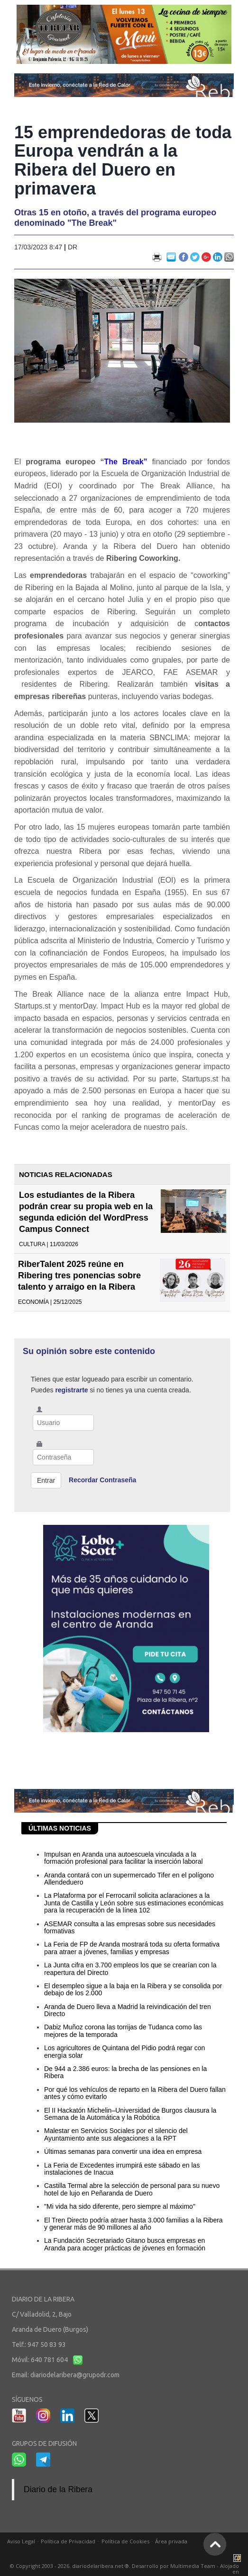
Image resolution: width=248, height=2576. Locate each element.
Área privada (171, 2541)
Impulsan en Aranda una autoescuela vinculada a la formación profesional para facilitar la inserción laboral (123, 1857)
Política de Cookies (125, 2541)
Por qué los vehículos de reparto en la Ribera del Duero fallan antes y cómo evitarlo (135, 2093)
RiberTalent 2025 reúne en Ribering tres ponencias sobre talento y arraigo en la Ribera (79, 1275)
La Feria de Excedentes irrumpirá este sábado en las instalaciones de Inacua (122, 2168)
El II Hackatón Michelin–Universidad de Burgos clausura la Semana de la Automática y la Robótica (130, 2114)
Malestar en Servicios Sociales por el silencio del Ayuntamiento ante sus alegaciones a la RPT (116, 2134)
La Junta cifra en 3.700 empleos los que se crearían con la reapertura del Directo (130, 1968)
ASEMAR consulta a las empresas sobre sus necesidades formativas (129, 1927)
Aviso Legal (21, 2541)
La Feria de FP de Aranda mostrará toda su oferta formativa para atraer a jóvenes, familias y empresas (132, 1947)
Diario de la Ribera (58, 2489)
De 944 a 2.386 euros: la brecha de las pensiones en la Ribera (125, 2072)
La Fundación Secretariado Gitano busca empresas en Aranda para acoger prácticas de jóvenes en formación (124, 2244)
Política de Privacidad (68, 2541)
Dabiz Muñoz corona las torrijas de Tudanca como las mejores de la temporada (123, 2030)
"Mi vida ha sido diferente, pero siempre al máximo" (119, 2206)
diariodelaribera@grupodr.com (74, 2375)
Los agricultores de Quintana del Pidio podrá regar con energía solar (124, 2051)
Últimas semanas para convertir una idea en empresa (123, 2151)
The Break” (125, 462)
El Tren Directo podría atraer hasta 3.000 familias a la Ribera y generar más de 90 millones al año (133, 2223)
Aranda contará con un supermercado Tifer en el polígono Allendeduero (129, 1878)
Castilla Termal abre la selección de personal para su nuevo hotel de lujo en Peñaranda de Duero (132, 2189)
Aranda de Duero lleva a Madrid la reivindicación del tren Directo (127, 2010)
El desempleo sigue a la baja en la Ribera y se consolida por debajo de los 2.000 (133, 1989)
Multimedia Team (192, 2565)
